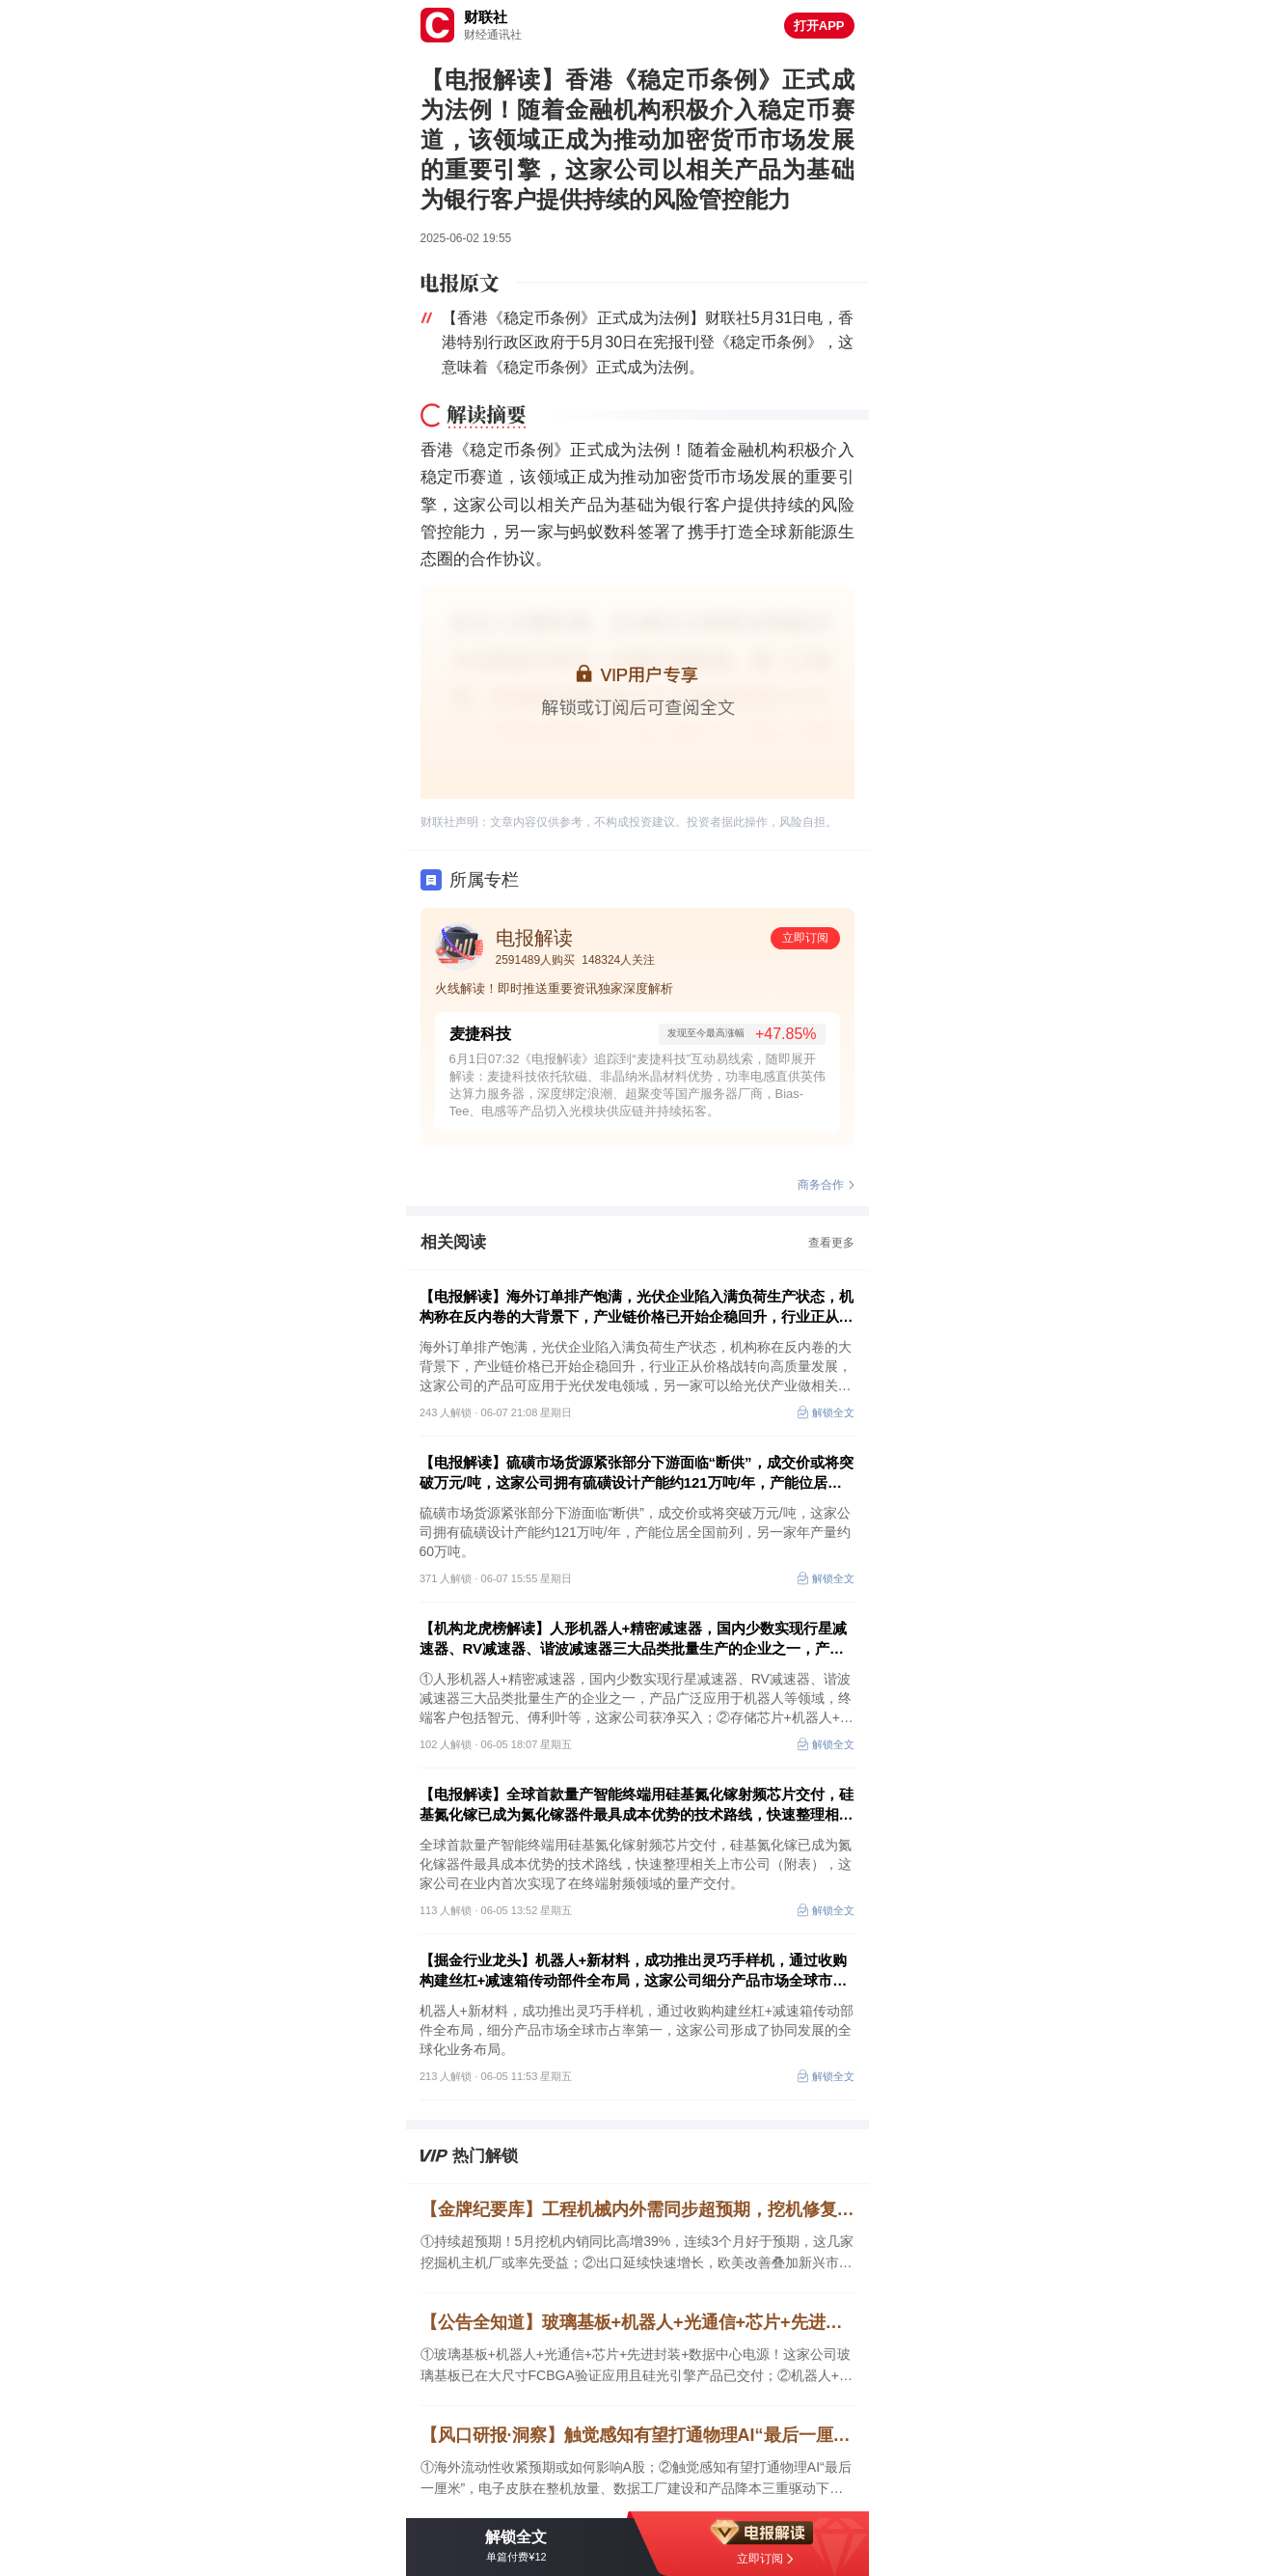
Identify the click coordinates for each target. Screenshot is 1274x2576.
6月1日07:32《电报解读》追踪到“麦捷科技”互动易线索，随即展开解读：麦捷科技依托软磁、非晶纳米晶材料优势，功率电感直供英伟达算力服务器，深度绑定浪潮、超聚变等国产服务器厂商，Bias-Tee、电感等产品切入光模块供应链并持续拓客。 (637, 1085)
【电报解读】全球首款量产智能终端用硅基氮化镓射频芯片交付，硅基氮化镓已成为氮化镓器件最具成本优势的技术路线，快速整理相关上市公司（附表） (637, 1805)
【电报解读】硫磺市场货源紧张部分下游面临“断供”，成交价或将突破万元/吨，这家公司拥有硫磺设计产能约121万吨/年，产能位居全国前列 (637, 1473)
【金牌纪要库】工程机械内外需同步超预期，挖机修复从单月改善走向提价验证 (637, 2209)
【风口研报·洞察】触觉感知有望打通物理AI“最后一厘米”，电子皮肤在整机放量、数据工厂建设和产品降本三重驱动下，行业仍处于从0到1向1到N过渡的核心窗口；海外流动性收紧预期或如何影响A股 (637, 2435)
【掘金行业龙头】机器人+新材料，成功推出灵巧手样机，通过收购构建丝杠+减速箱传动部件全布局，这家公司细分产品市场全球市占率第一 (634, 1971)
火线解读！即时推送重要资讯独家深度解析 (554, 988)
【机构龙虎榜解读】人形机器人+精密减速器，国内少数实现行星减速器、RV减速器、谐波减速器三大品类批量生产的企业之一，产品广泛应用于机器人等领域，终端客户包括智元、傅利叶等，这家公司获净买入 (637, 1639)
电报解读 (534, 937)
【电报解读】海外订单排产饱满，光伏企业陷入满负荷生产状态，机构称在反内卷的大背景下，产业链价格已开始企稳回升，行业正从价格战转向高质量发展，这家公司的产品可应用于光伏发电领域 (637, 1307)
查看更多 (831, 1242)
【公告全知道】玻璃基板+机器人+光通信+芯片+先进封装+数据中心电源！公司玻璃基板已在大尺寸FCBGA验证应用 (637, 2322)
